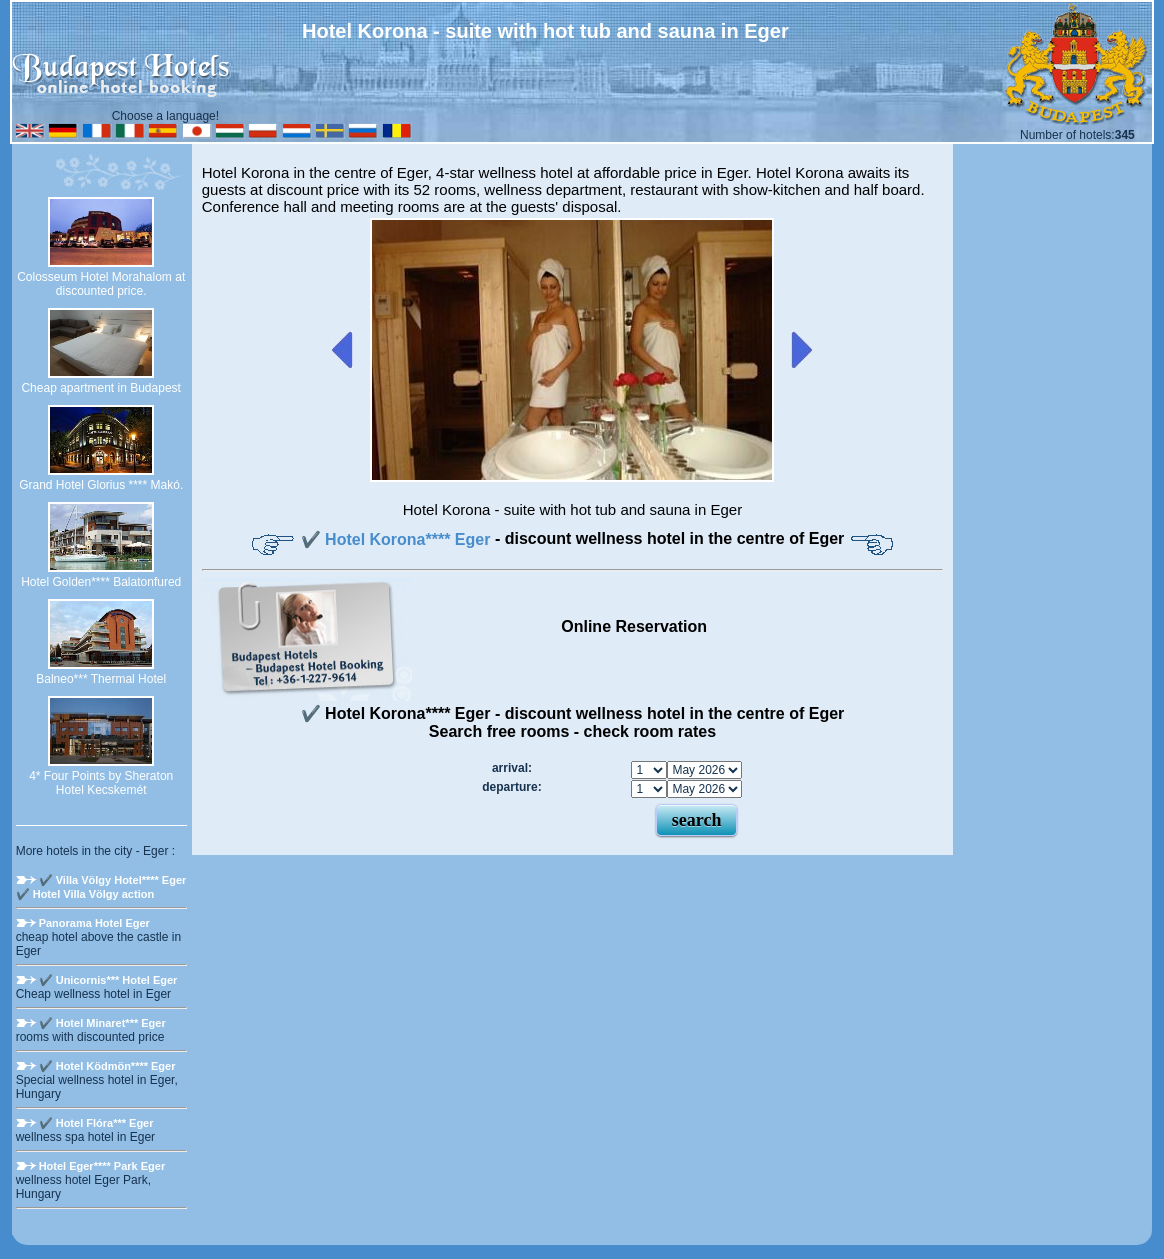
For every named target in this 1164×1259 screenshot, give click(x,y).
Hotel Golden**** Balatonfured (101, 582)
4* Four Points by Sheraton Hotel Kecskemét (101, 783)
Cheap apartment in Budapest (100, 388)
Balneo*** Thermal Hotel (101, 679)
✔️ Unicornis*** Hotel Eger (108, 980)
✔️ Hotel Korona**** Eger (398, 539)
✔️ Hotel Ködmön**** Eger (107, 1066)
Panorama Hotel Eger (94, 923)
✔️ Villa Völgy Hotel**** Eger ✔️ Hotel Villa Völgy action (101, 887)
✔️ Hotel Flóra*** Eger (96, 1123)
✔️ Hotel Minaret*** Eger (102, 1023)
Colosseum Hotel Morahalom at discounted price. (101, 284)
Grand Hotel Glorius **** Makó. (101, 485)
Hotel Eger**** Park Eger (102, 1166)
